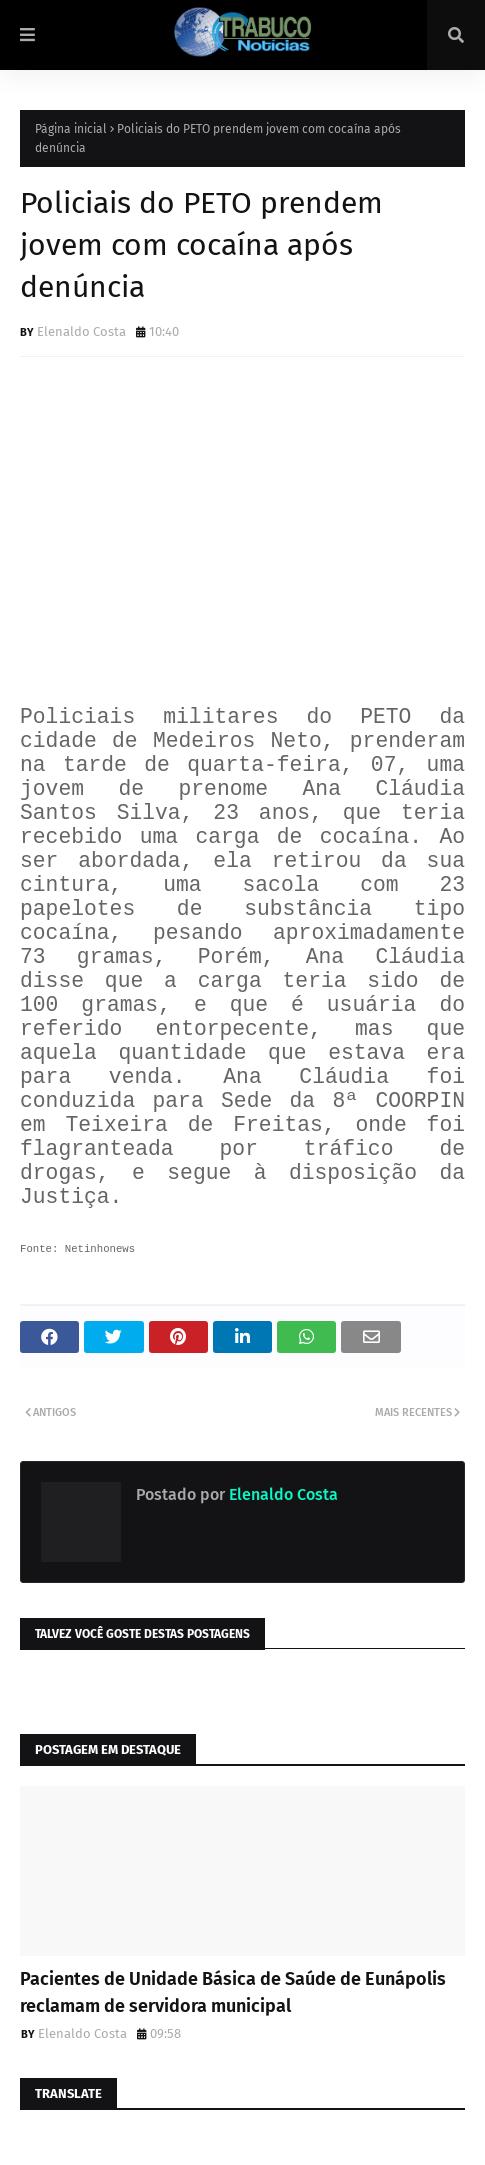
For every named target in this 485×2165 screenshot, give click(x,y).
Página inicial (71, 129)
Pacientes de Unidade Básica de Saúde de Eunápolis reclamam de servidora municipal (233, 1992)
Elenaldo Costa (81, 331)
